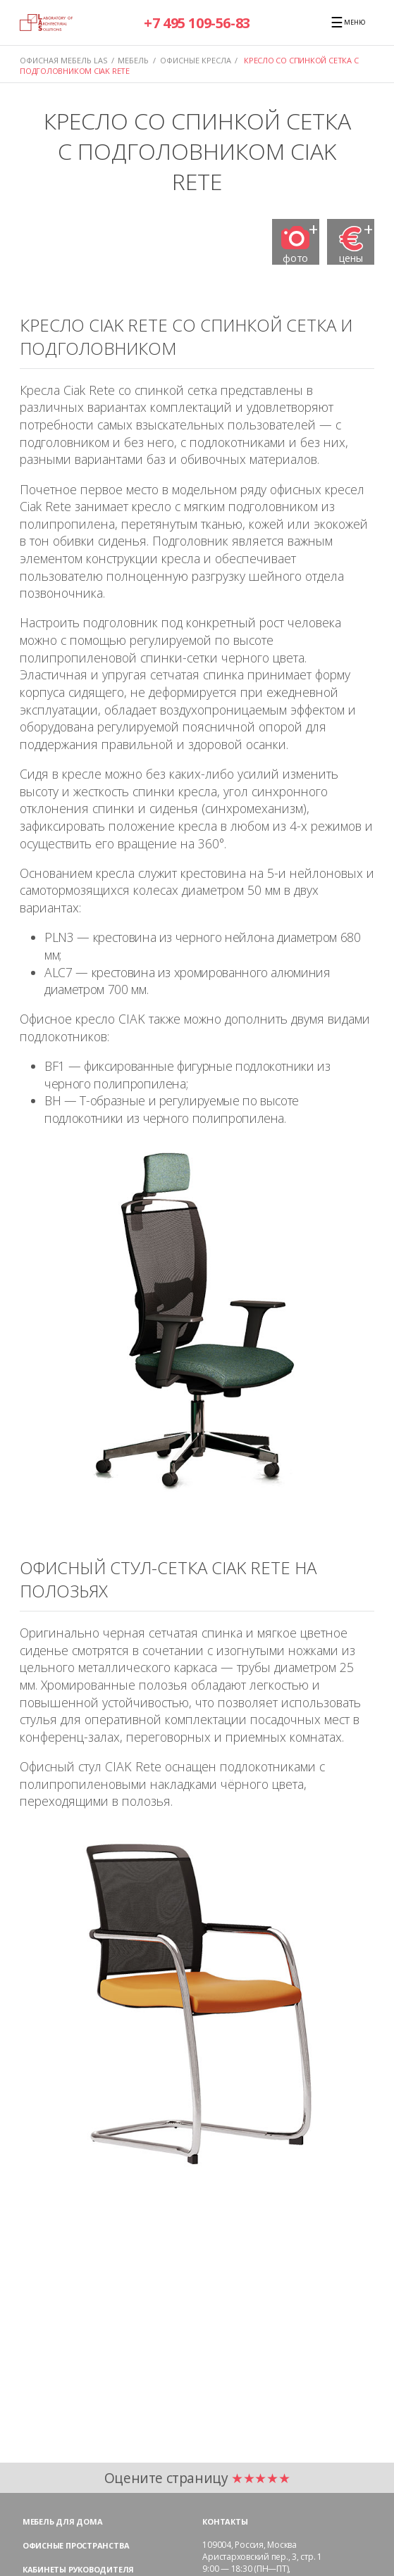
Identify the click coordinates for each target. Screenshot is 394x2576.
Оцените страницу (197, 2477)
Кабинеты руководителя (78, 2569)
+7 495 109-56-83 (197, 22)
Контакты (224, 2521)
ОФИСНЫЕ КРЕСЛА (195, 60)
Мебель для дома (63, 2521)
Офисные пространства (76, 2545)
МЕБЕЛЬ (133, 60)
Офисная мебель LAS (63, 60)
